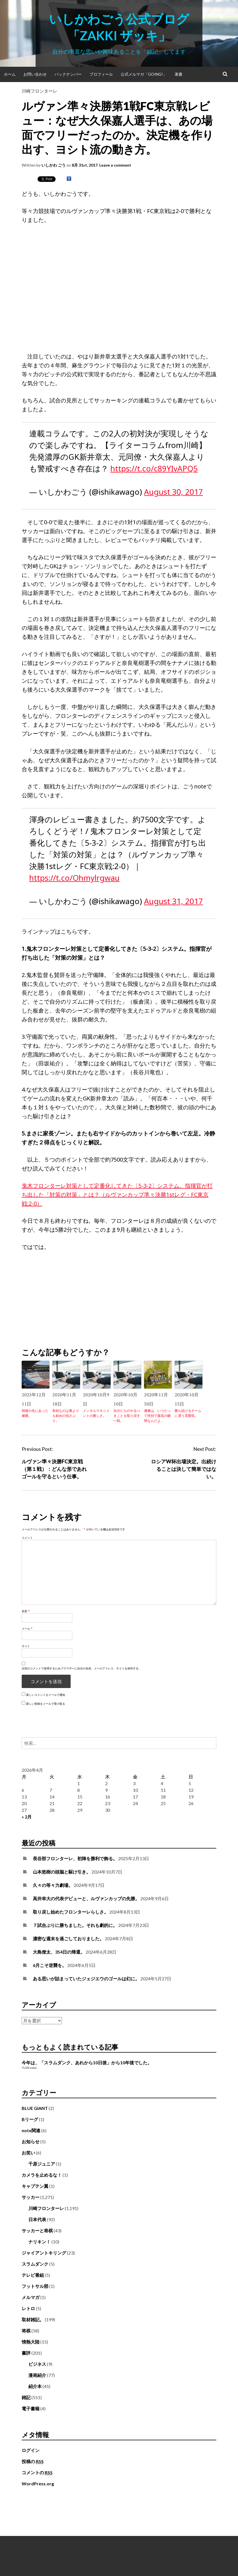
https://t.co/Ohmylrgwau (74, 877)
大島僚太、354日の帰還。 (59, 1951)
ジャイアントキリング (44, 2252)
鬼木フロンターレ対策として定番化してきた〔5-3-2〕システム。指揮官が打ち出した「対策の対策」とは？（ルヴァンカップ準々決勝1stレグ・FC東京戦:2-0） (117, 1194)
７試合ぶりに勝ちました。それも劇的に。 (75, 1925)
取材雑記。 (33, 2319)
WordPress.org (38, 2483)
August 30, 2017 (173, 491)
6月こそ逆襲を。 (49, 1965)
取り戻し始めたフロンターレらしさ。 (70, 1911)
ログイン (30, 2450)
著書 (178, 74)
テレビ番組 (33, 2275)
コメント (27, 1538)
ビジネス (37, 2364)
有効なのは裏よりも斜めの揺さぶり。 (65, 1416)
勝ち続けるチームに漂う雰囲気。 (188, 1413)
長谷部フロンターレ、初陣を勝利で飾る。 (75, 1858)
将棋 (26, 2330)
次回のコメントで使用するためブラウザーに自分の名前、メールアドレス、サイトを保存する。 (81, 1668)
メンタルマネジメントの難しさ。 (96, 1413)
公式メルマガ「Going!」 (144, 74)
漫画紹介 (37, 2375)
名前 (26, 1611)
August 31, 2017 (173, 901)
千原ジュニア (41, 2163)
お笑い (28, 2152)
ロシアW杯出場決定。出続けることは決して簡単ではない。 (183, 1468)
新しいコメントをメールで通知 (45, 1695)
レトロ (28, 2308)
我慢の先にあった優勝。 (35, 1413)
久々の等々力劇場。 (53, 1885)
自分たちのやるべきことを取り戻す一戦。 (126, 1416)
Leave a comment (115, 165)
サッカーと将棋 (37, 2230)
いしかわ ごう (53, 165)
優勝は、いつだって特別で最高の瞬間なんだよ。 (157, 1416)
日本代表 (37, 2219)
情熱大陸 (30, 2341)
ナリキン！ (39, 2241)
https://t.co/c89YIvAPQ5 (154, 468)
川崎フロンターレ (39, 90)
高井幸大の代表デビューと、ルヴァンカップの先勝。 (86, 1898)
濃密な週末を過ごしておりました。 (68, 1938)
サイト (26, 1646)
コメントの (37, 2472)
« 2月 (27, 1816)
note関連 (31, 2130)
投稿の (33, 2461)
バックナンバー (68, 74)
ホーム (10, 74)
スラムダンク (35, 2263)
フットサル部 (35, 2286)
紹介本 (35, 2386)
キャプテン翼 (35, 2186)
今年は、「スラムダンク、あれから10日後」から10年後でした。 (87, 2062)
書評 (26, 2352)
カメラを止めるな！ (42, 2174)
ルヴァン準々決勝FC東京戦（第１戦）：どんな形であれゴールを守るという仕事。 (54, 1468)
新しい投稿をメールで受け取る (45, 1704)
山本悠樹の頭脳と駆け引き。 (62, 1871)
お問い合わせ (35, 74)
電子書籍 (30, 2408)
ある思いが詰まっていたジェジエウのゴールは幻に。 (86, 1978)
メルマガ (30, 2297)
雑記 (26, 2397)
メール (27, 1628)
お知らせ (30, 2141)
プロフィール (101, 74)
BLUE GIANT (35, 2108)
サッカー (30, 2197)
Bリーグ (30, 2119)
